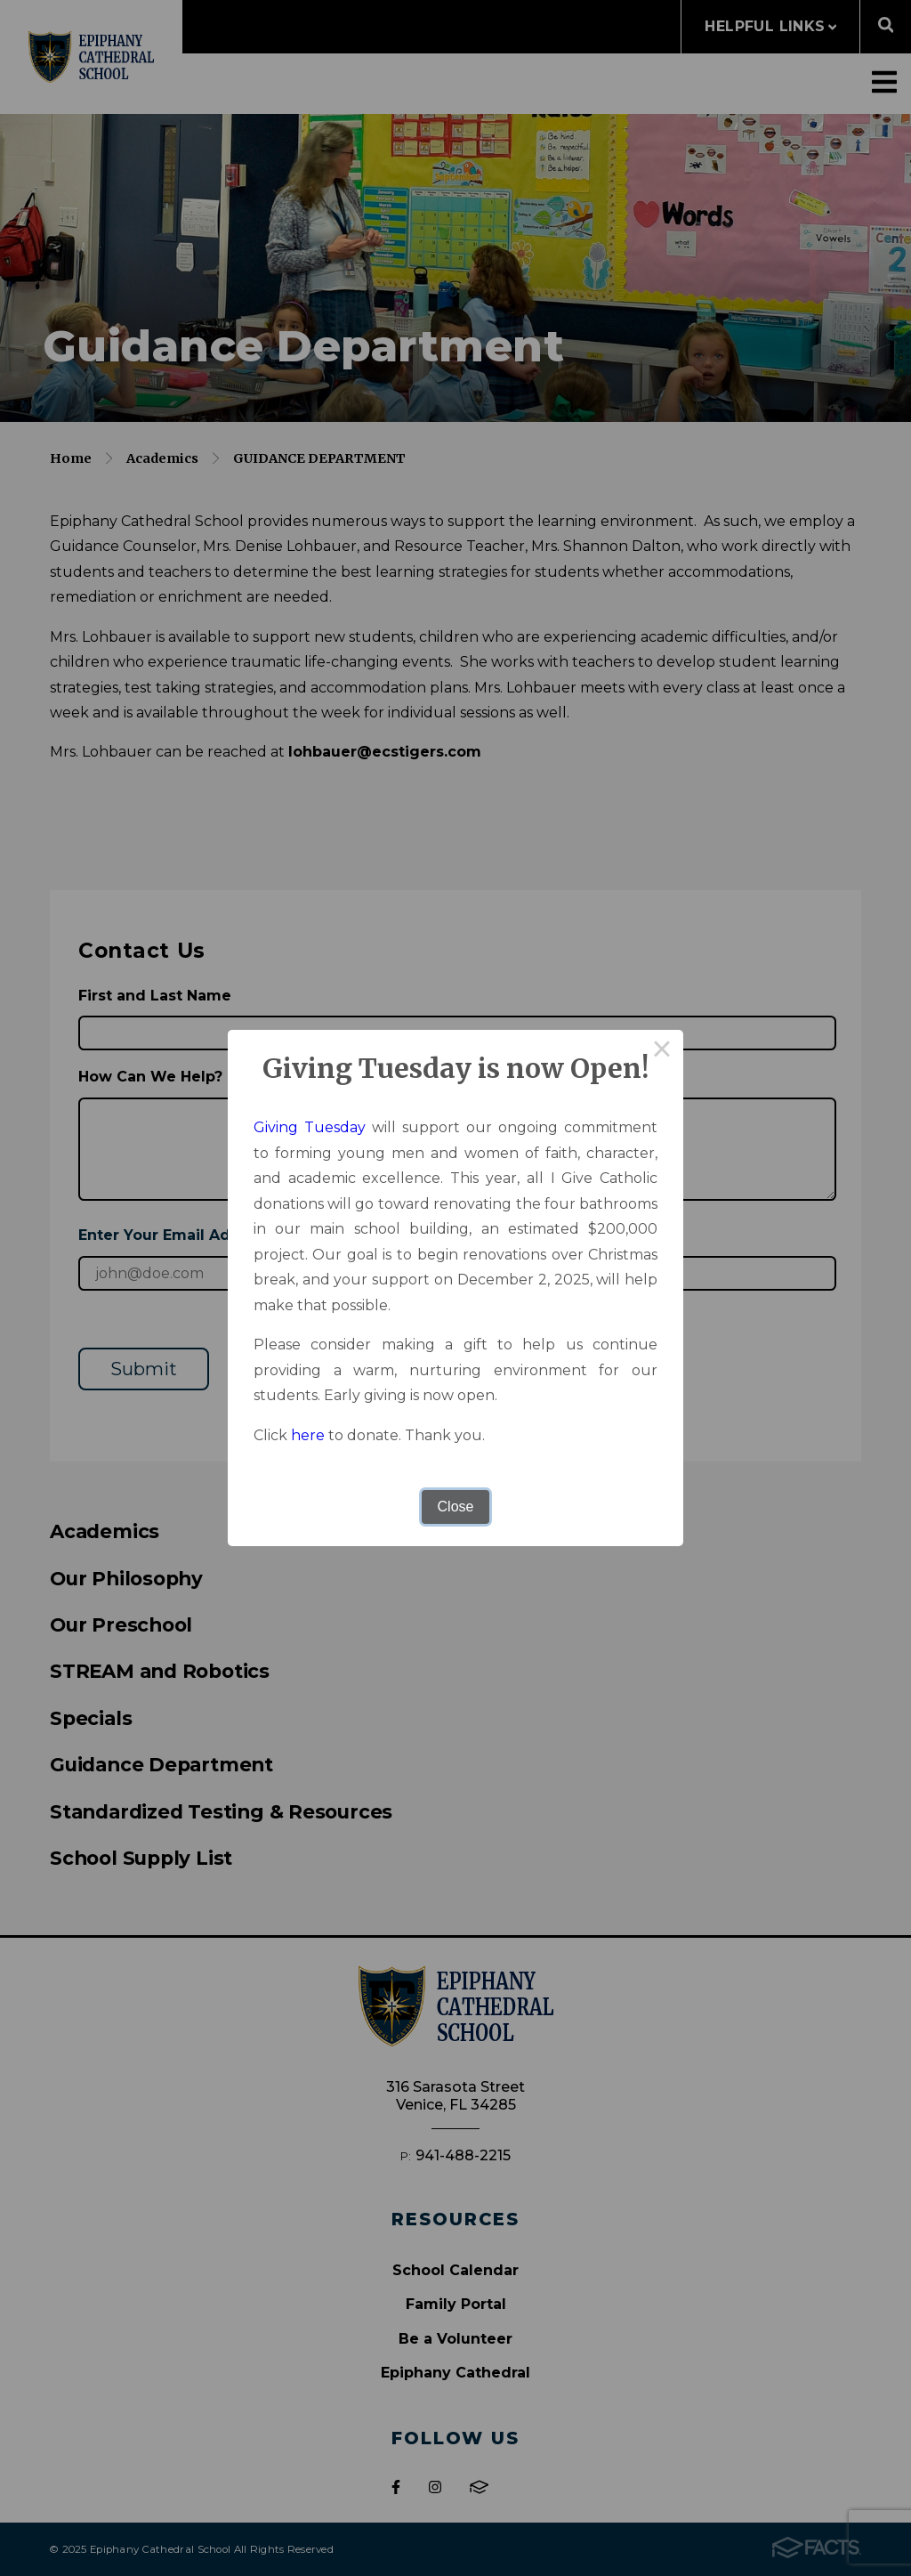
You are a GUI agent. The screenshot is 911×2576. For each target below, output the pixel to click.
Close (456, 1506)
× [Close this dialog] (662, 1051)
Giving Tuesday (310, 1127)
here (308, 1435)
